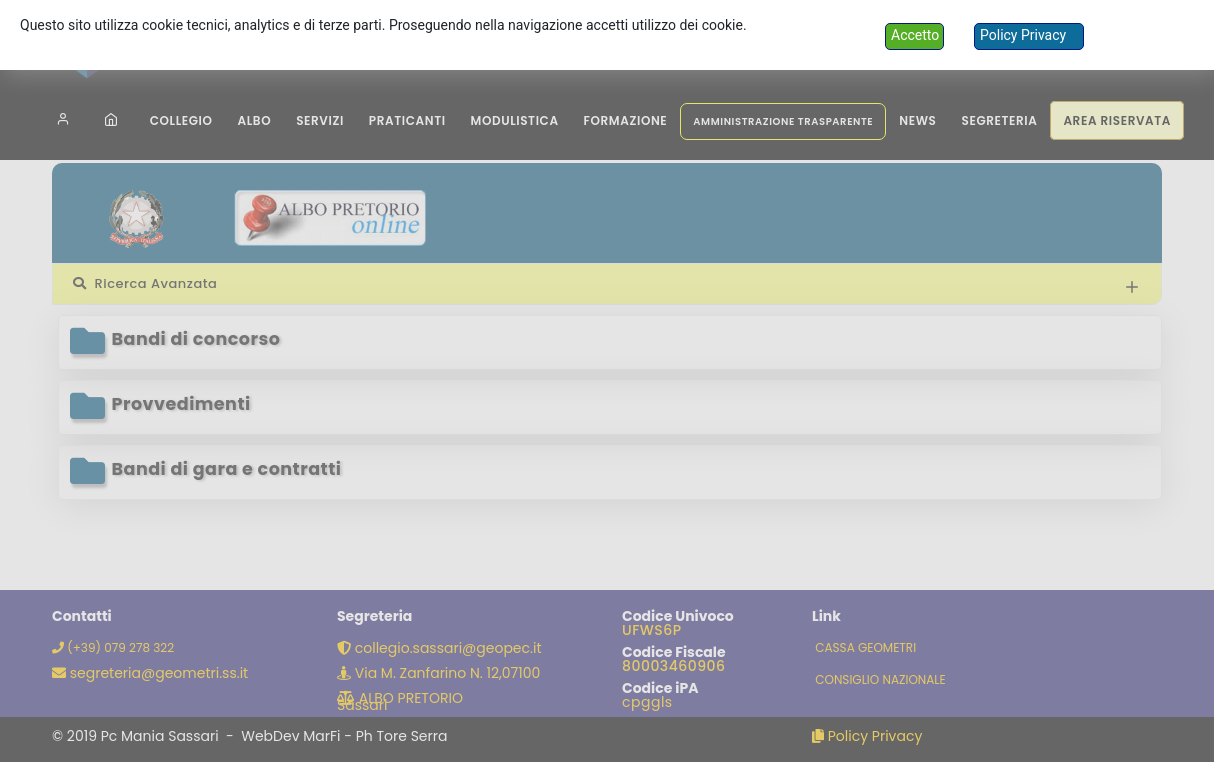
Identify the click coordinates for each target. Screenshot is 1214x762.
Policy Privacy (1023, 35)
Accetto (915, 35)
